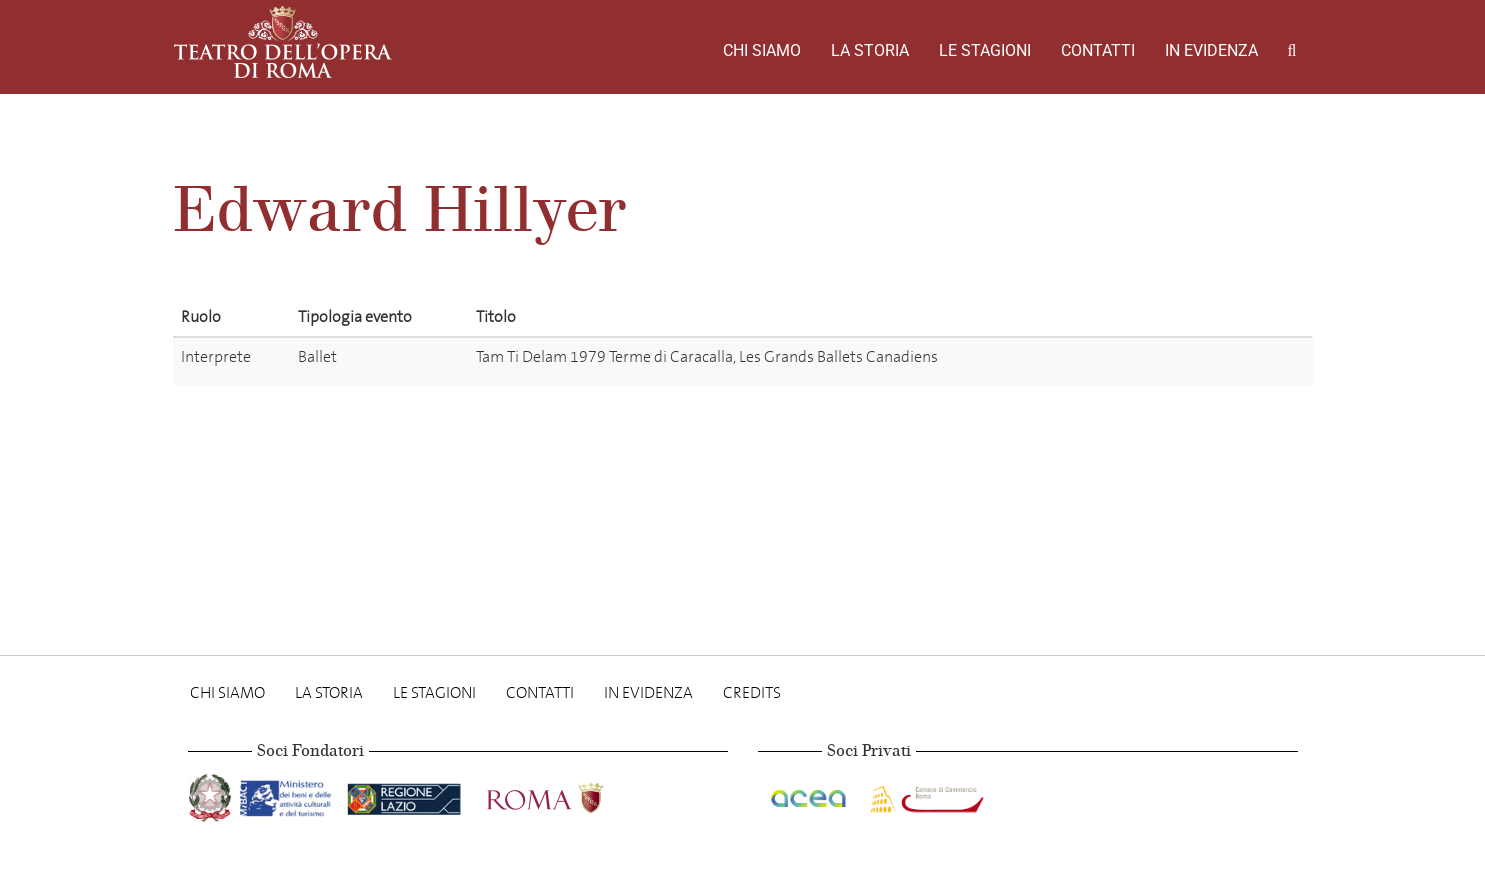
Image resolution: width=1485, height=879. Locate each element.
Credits (752, 692)
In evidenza (1211, 50)
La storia (870, 50)
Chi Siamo (762, 50)
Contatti (1098, 50)
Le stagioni (985, 50)
